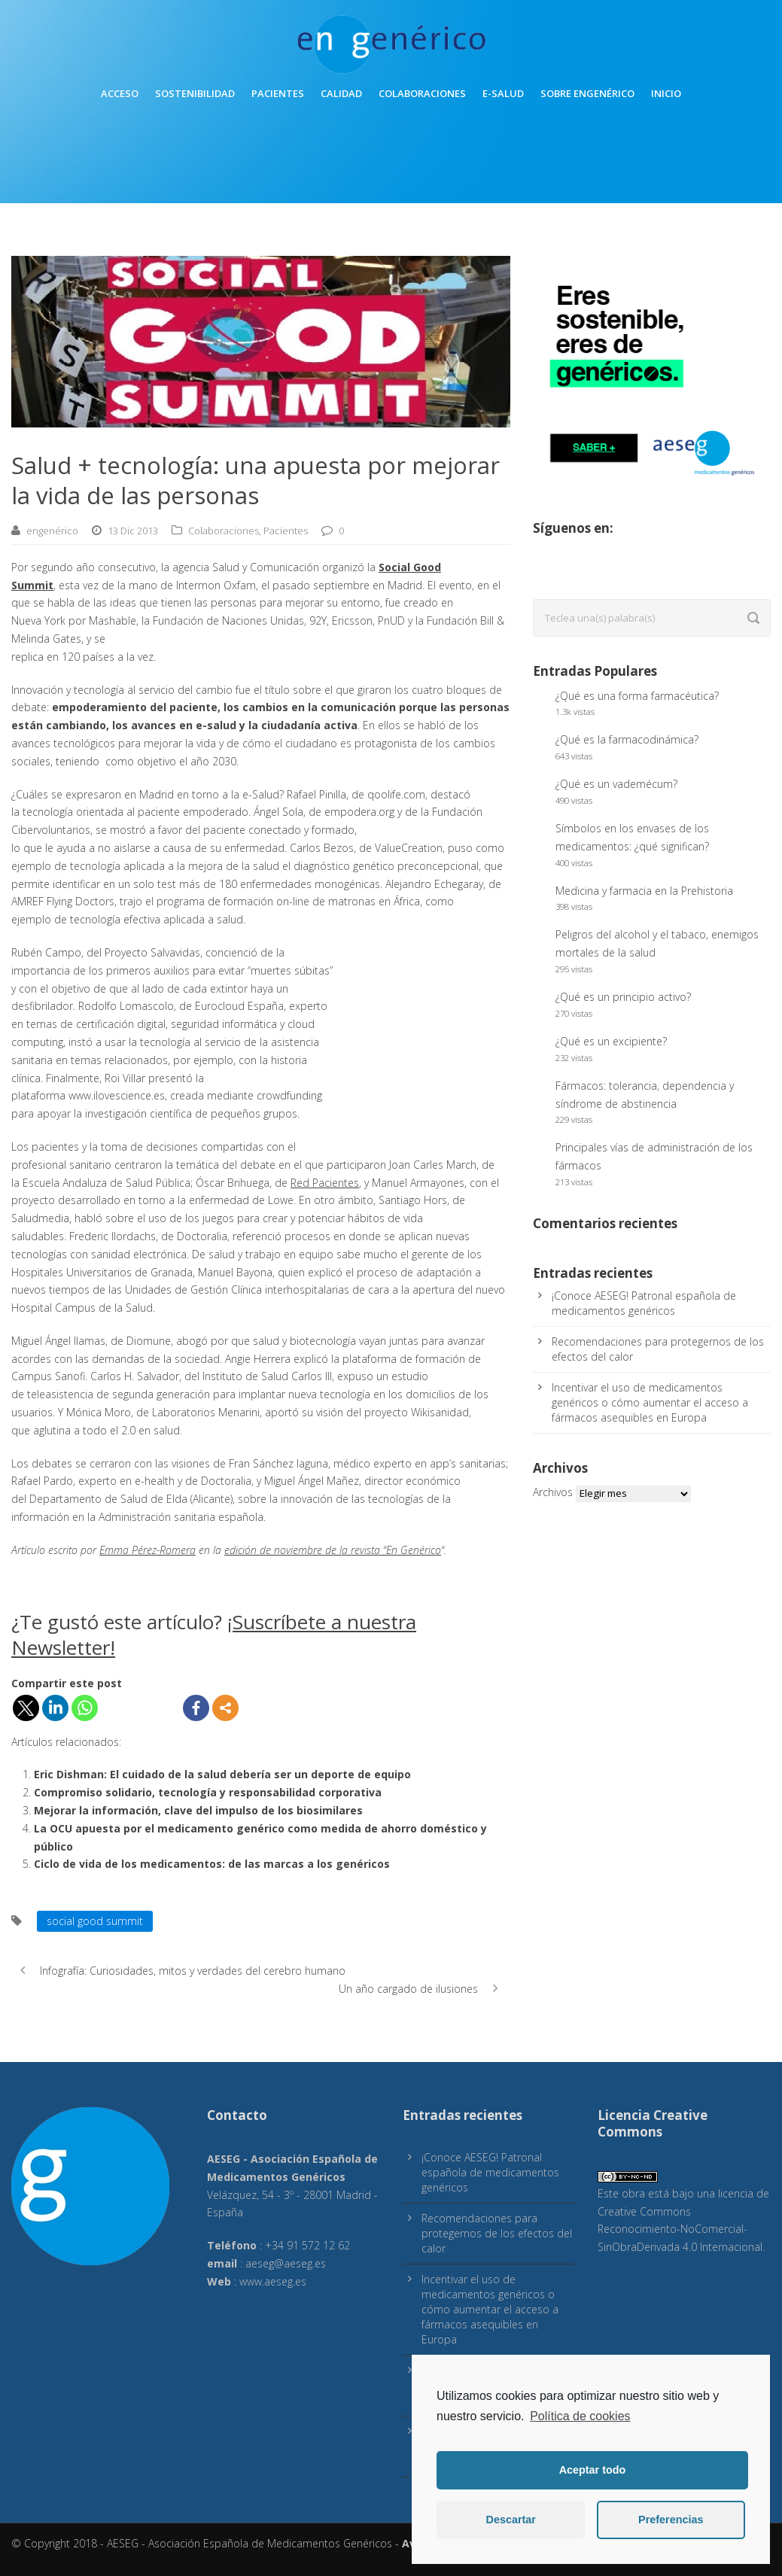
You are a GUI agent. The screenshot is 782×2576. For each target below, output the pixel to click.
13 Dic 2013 (133, 530)
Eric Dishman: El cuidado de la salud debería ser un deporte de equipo (222, 1774)
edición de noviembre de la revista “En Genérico (332, 1550)
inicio (666, 93)
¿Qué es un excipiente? (611, 1041)
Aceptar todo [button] (592, 2470)
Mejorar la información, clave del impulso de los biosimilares (198, 1810)
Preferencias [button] (670, 2520)
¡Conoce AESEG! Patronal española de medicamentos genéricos (644, 1303)
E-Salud (503, 93)
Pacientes (277, 93)
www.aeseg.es (272, 2281)
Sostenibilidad (195, 93)
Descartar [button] (511, 2520)
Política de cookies (580, 2416)
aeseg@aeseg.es (285, 2263)
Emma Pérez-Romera (147, 1550)
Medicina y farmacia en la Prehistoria (644, 891)
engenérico (52, 530)
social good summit (95, 1921)
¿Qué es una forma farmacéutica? (637, 696)
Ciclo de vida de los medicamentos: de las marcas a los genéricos (212, 1864)
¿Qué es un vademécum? (616, 784)
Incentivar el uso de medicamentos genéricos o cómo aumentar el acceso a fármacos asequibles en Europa (650, 1402)
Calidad (341, 93)
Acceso (119, 93)
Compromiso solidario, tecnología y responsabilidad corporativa (208, 1792)
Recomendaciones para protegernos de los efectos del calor (496, 2233)
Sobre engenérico (587, 93)
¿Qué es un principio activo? (623, 997)
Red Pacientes (325, 1182)
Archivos (553, 1492)
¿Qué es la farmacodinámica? (626, 739)
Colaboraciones (422, 93)
